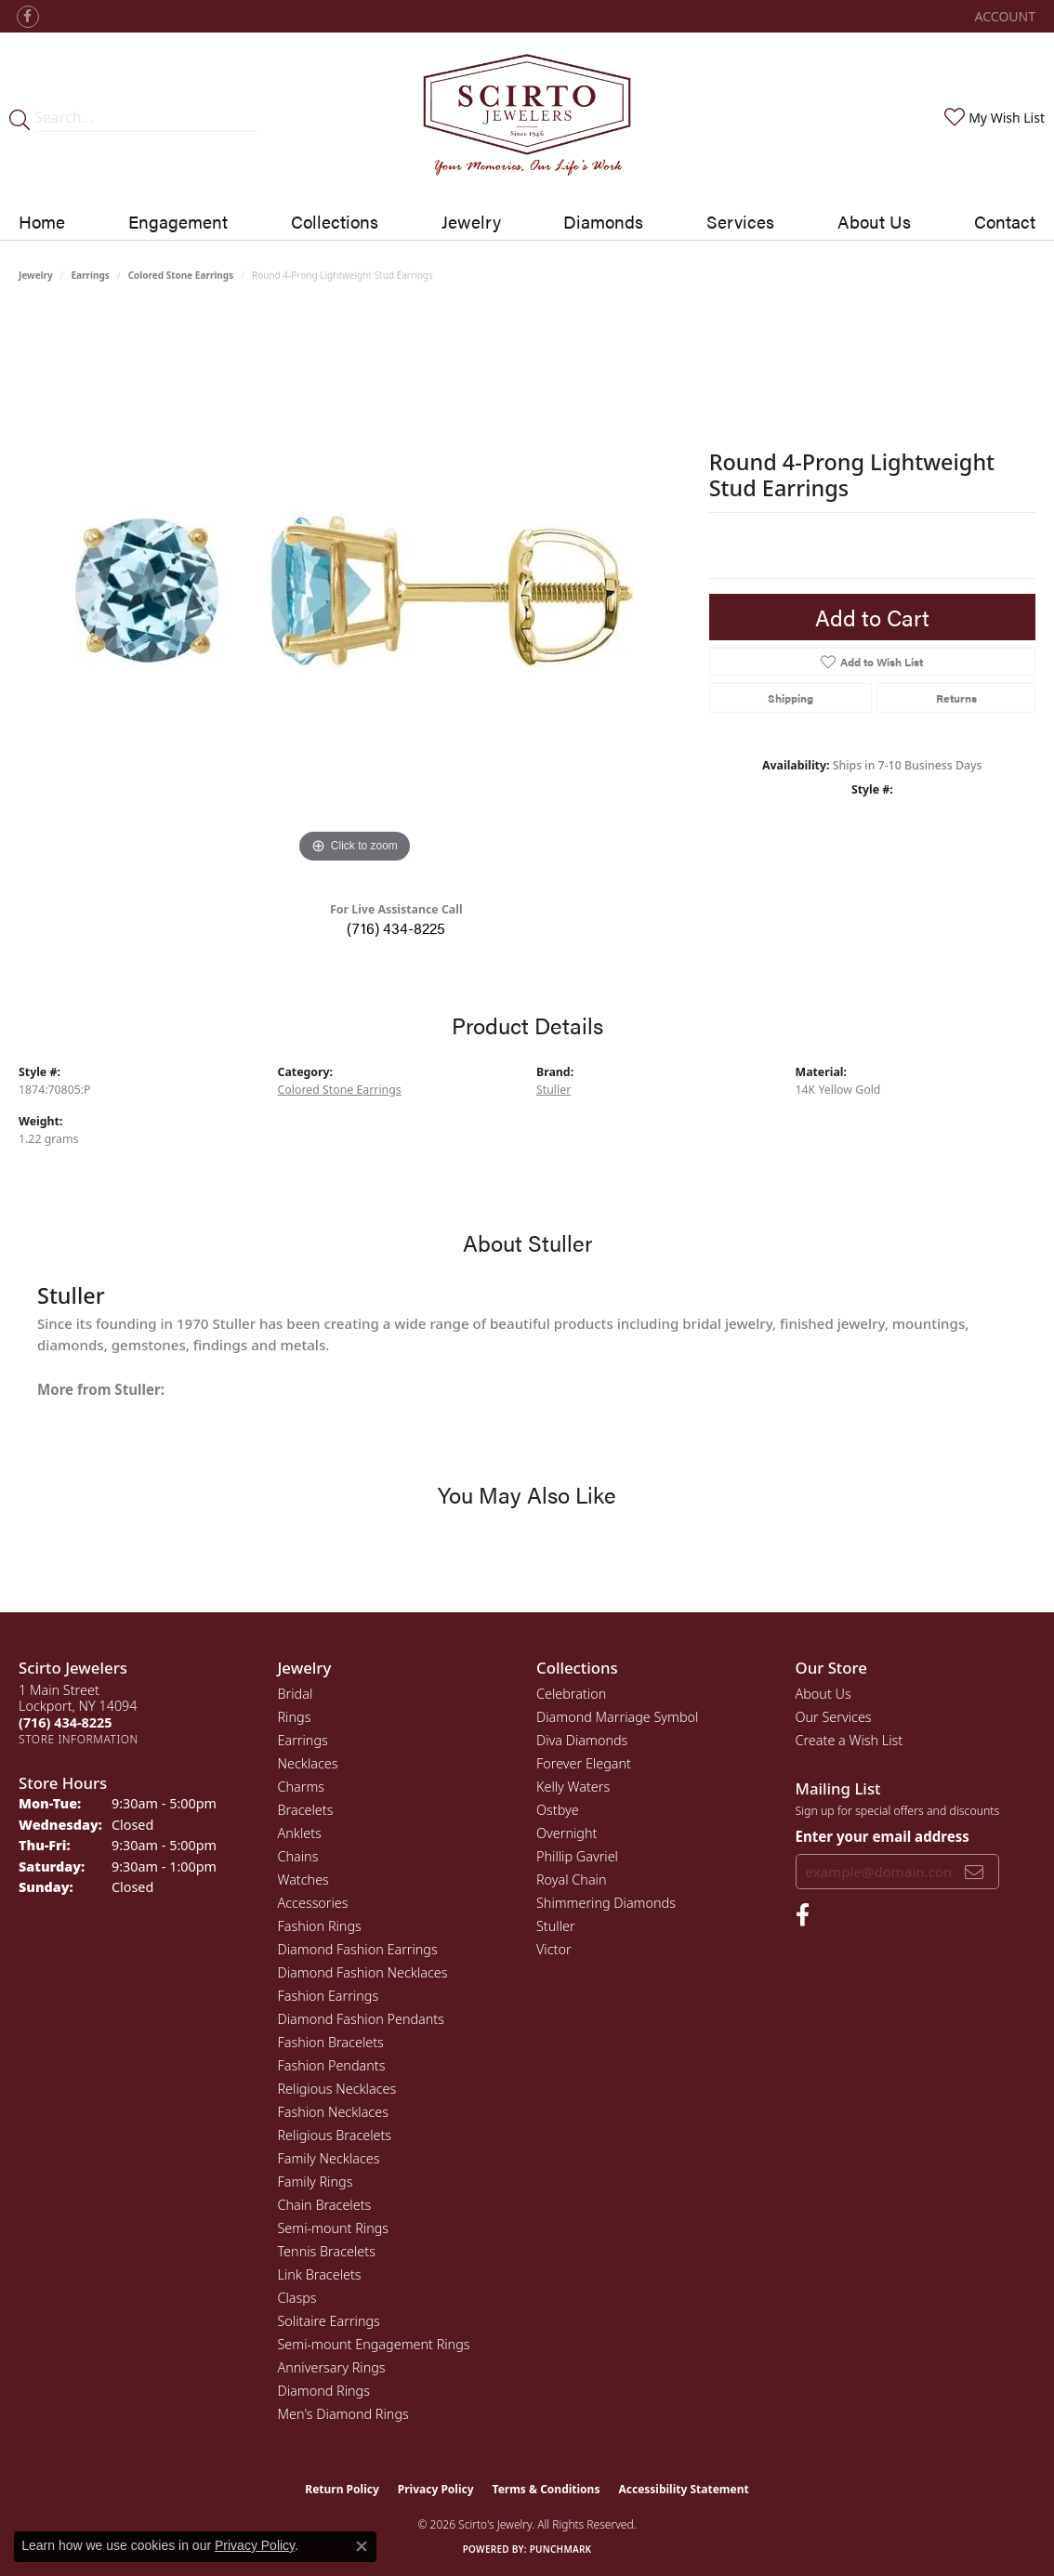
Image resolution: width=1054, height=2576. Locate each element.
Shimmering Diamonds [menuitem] (606, 1903)
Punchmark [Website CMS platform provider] (561, 2549)
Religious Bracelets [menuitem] (335, 2135)
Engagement (178, 221)
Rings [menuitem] (294, 1717)
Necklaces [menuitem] (308, 1763)
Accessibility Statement (683, 2489)
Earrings (91, 275)
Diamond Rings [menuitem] (324, 2390)
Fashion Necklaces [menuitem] (333, 2112)
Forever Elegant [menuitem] (583, 1763)
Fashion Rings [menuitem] (320, 1926)
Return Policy (342, 2489)
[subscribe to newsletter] (974, 1871)
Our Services (834, 1717)
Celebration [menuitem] (571, 1693)
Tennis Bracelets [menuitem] (326, 2251)
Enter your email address (882, 1836)
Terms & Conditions (546, 2489)
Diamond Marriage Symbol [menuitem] (617, 1717)
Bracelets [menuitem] (306, 1810)
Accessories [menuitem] (313, 1903)
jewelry (36, 275)
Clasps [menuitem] (297, 2298)
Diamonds (603, 221)
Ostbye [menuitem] (557, 1810)
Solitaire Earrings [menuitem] (329, 2321)
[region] (354, 589)
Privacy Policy (436, 2489)
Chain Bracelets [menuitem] (325, 2205)
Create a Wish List (849, 1740)
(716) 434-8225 (396, 928)
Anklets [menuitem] (300, 1833)
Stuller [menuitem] (555, 1926)
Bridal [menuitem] (295, 1693)
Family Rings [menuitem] (315, 2181)
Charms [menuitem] (301, 1786)
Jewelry (471, 221)
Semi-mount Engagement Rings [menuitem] (374, 2344)
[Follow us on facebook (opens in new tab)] (28, 17)
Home (42, 221)
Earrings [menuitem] (303, 1740)
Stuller (553, 1089)
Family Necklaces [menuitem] (329, 2158)
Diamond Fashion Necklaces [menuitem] (363, 1972)
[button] (1003, 16)
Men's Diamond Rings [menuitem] (343, 2414)
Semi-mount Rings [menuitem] (333, 2228)
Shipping (790, 698)
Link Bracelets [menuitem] (320, 2274)
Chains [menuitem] (298, 1856)
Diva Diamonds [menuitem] (581, 1740)
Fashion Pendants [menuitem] (332, 2065)
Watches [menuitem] (303, 1879)
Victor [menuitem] (554, 1949)
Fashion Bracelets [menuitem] (331, 2042)
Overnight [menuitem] (566, 1833)
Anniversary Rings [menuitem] (332, 2367)
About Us (874, 221)
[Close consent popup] (361, 2546)
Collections (334, 221)
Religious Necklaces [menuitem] (337, 2088)
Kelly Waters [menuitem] (573, 1786)
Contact (1004, 221)
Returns (956, 698)
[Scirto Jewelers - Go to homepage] (527, 118)
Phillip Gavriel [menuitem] (577, 1856)
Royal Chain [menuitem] (571, 1879)
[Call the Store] (65, 1722)
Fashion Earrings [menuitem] (328, 1995)
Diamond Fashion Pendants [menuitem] (361, 2019)
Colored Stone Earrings (181, 275)
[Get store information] (78, 1739)
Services (740, 221)
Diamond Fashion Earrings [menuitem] (358, 1949)
